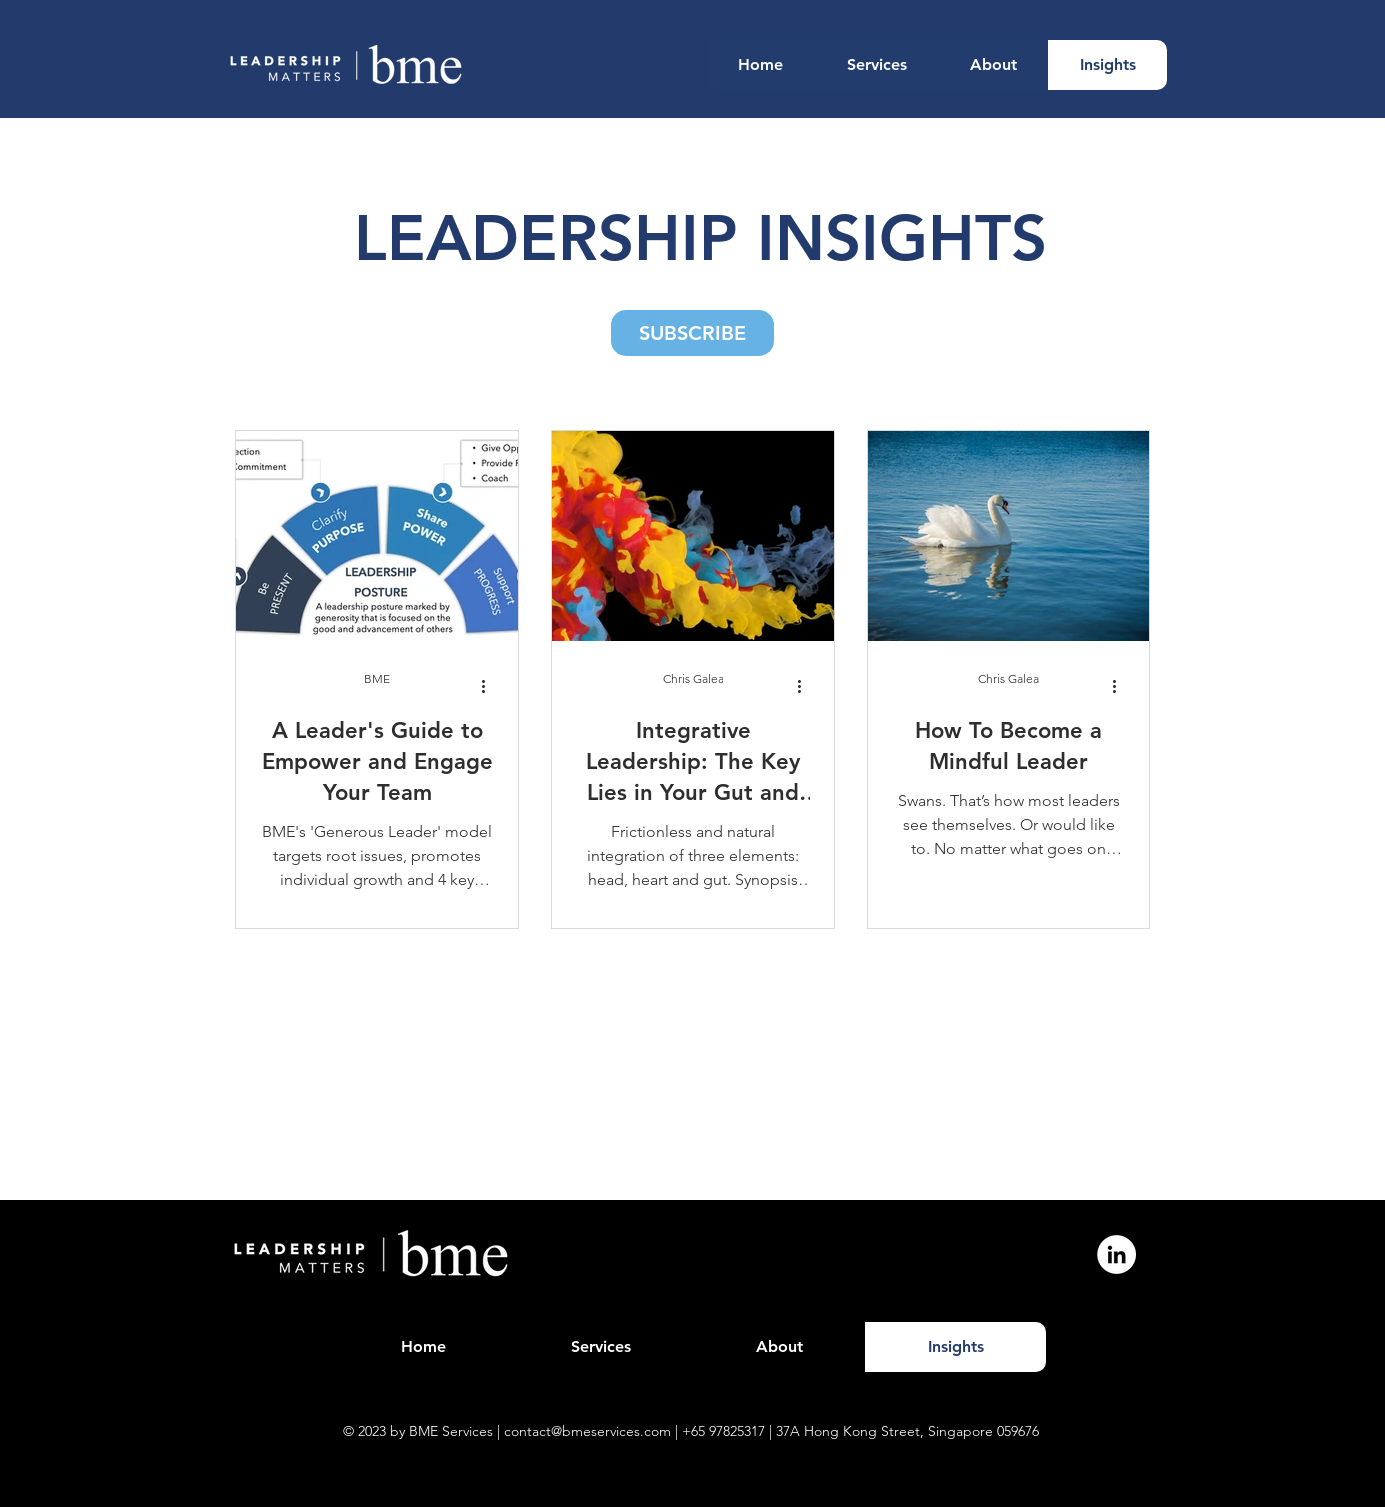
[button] (692, 333)
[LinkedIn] (1116, 1254)
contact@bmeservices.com (587, 1431)
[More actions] (491, 686)
